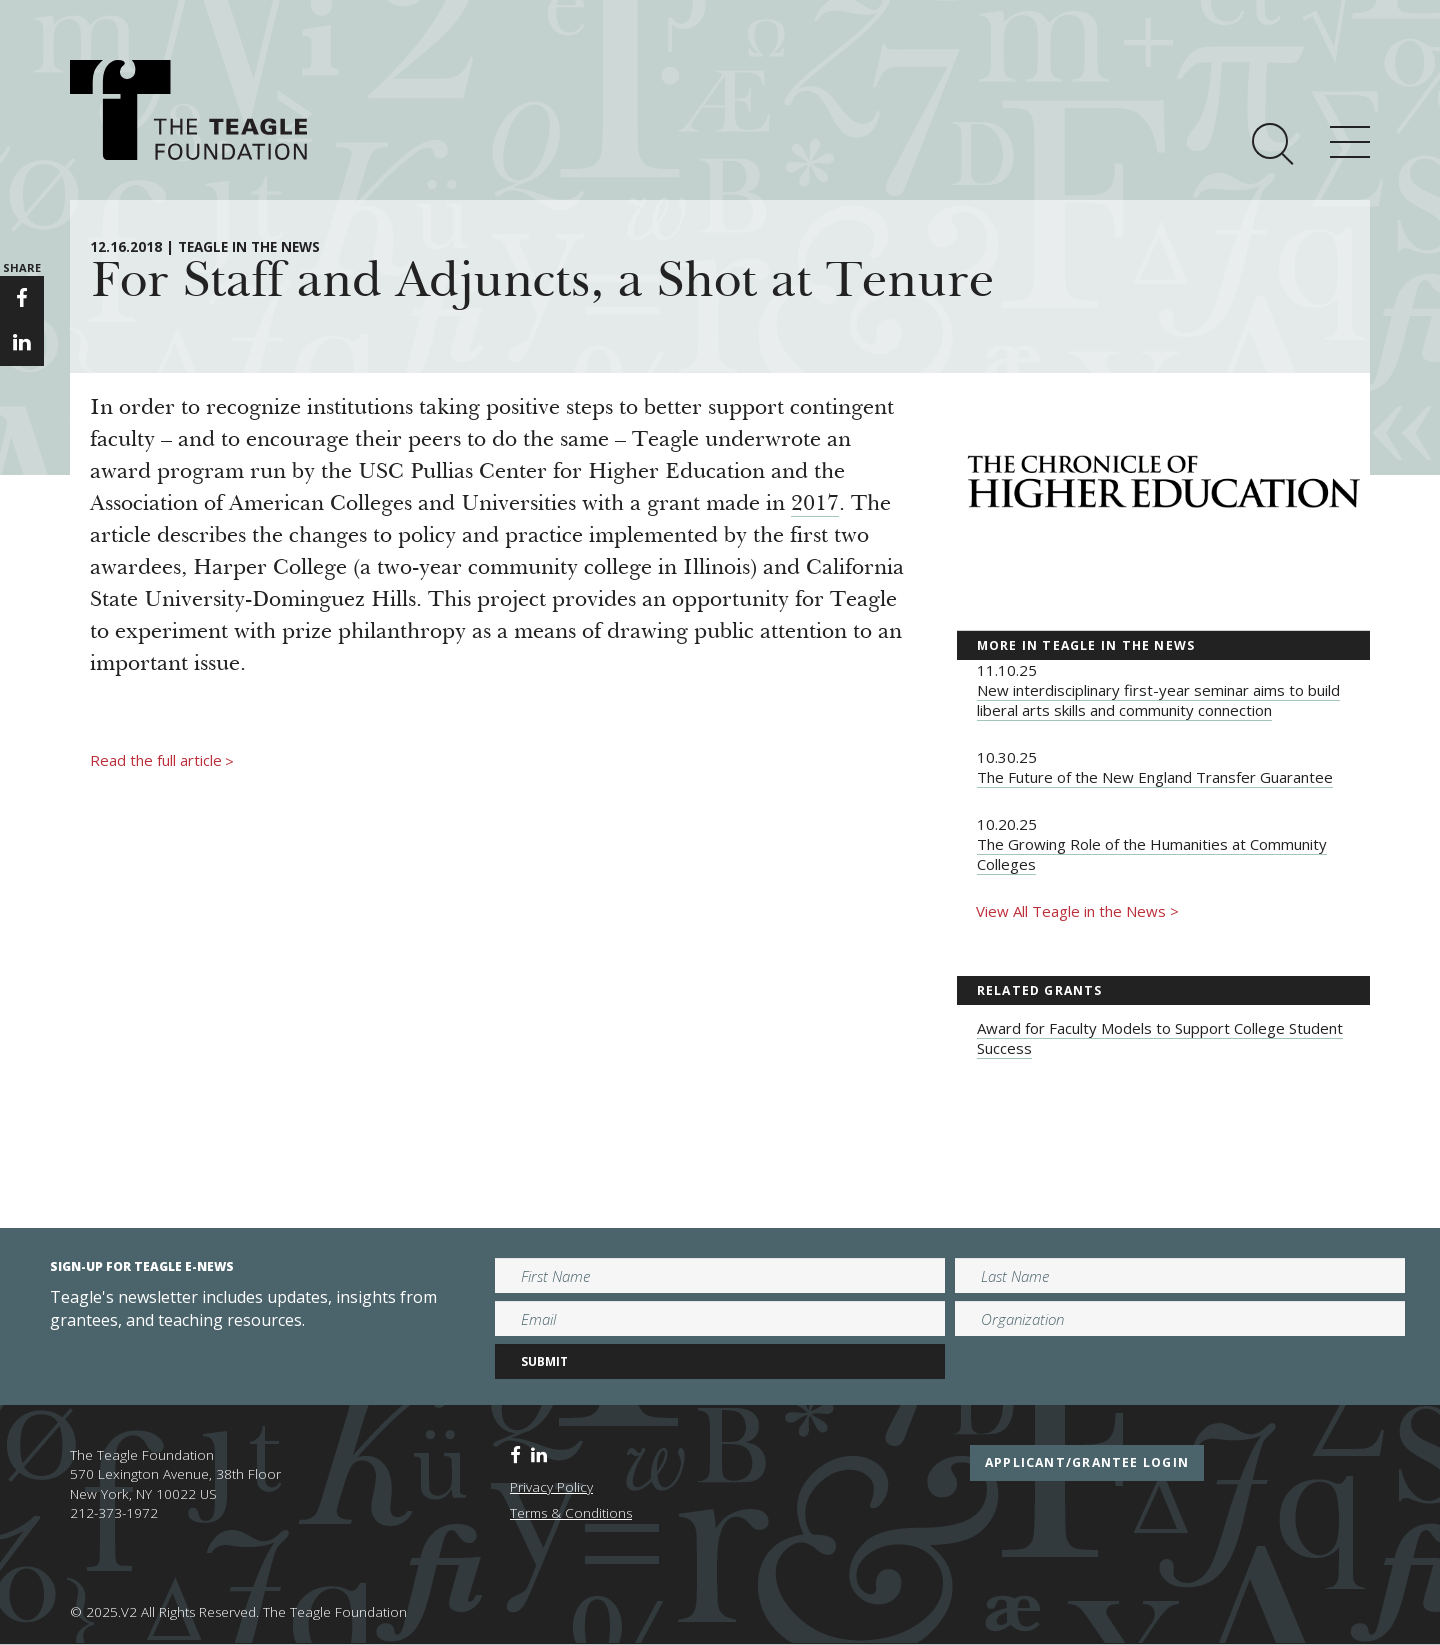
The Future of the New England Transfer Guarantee (1155, 777)
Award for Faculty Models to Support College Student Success (1160, 1038)
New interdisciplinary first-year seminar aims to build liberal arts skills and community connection (1158, 700)
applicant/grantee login (1087, 1462)
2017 (815, 505)
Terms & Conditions (571, 1513)
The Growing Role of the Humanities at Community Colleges (1152, 854)
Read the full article (162, 761)
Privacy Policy (551, 1487)
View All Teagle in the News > (1077, 911)
